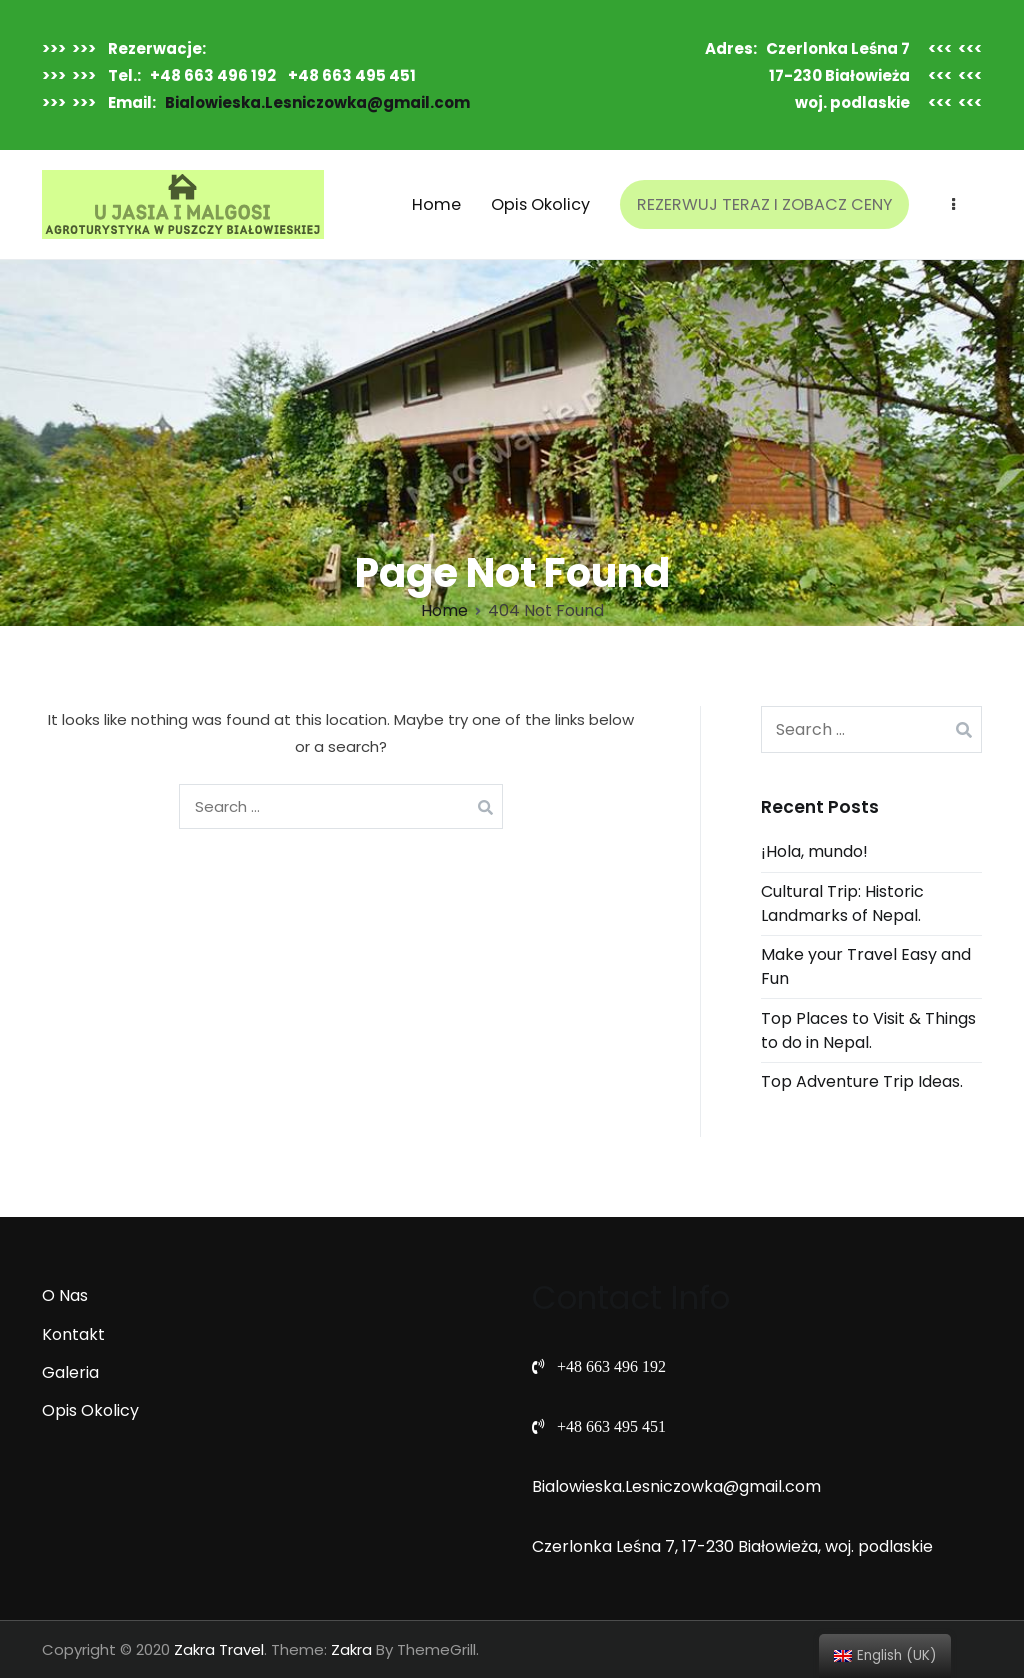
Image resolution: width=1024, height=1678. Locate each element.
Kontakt (73, 1334)
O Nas (65, 1295)
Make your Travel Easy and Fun (866, 966)
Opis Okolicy (540, 204)
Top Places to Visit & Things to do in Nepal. (868, 1030)
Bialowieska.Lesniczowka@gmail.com (317, 102)
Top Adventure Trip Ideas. (862, 1081)
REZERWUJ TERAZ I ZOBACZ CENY (764, 204)
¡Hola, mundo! (814, 851)
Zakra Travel (219, 1649)
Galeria (70, 1372)
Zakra (351, 1649)
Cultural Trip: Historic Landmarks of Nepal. (842, 903)
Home (436, 204)
